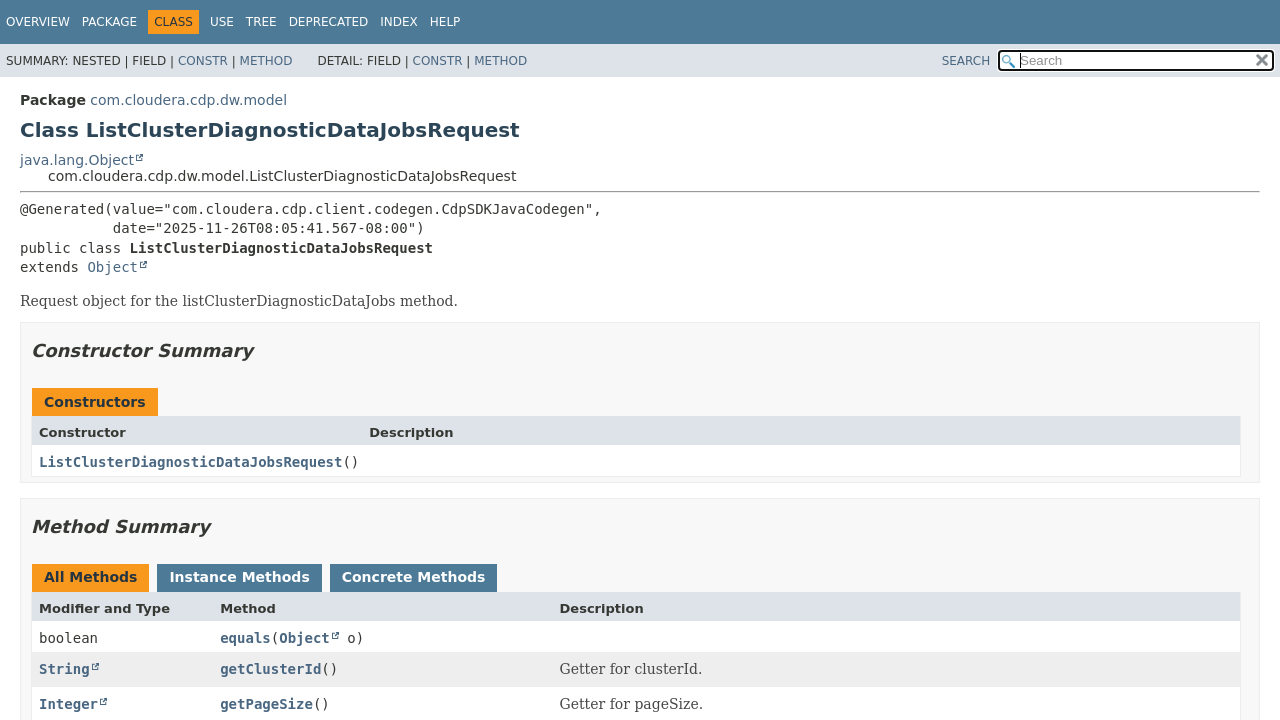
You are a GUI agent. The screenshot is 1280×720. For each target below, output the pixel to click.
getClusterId (270, 669)
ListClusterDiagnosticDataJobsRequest (190, 462)
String (64, 669)
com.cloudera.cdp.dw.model (188, 100)
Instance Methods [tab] (239, 577)
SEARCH (966, 61)
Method (266, 61)
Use (222, 22)
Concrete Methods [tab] (414, 577)
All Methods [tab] (90, 577)
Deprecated (329, 22)
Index (399, 22)
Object (112, 267)
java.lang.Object (77, 160)
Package (109, 22)
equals (245, 638)
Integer (68, 704)
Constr (203, 61)
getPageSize (266, 704)
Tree (261, 22)
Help (445, 22)
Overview (38, 22)
